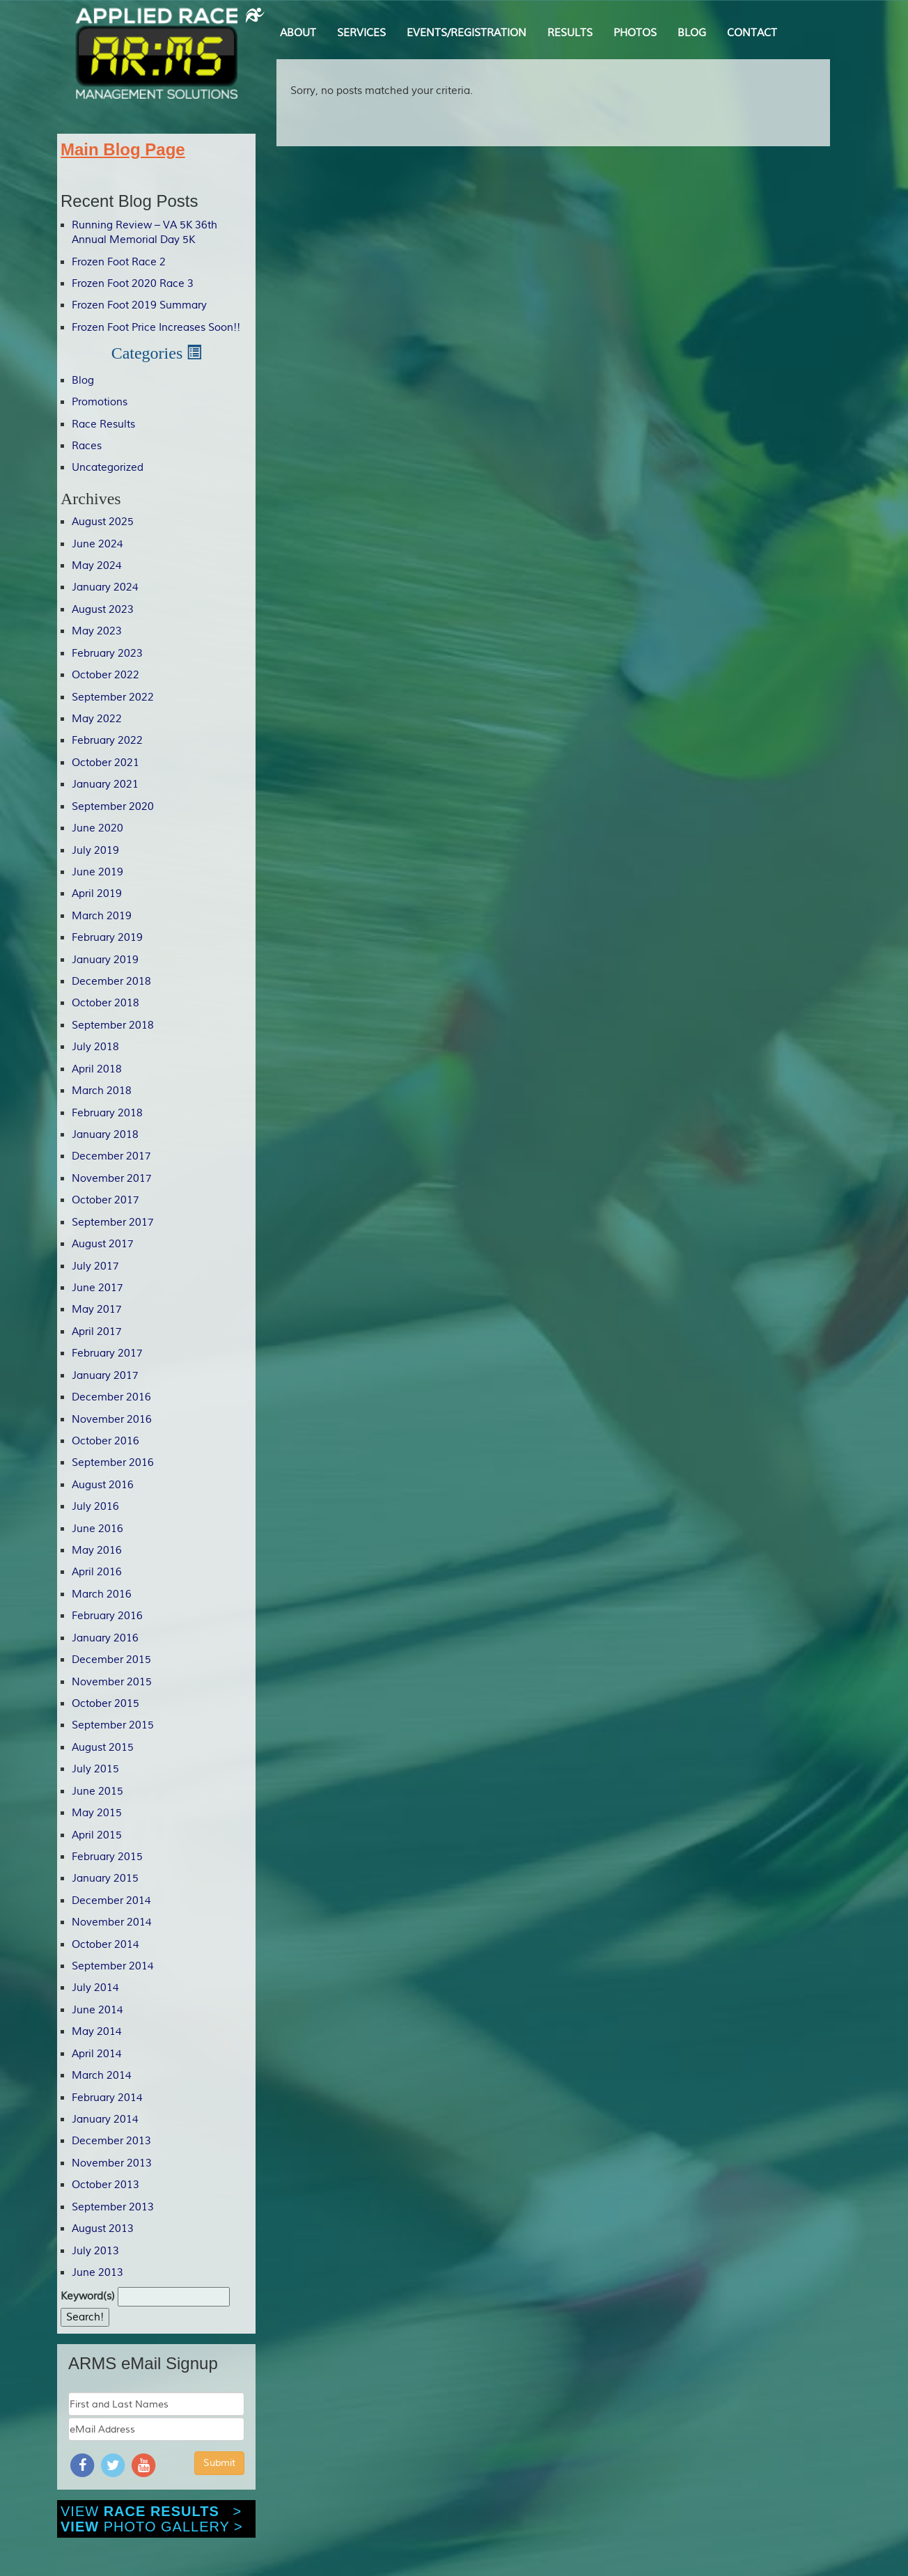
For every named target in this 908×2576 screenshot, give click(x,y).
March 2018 (102, 1091)
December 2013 (111, 2141)
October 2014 (105, 1944)
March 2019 (102, 916)
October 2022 (105, 675)
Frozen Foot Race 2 (119, 262)
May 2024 (97, 565)
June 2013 (97, 2272)
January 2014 (105, 2119)
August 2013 (103, 2228)
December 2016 (111, 1397)
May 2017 (97, 1309)
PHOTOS (635, 33)
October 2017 (105, 1200)
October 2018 (105, 1003)
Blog (83, 380)
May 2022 (97, 719)
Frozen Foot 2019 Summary (139, 305)
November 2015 (112, 1682)
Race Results (103, 424)
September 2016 (113, 1462)
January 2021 (105, 784)
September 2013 (113, 2207)
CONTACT (752, 33)
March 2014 (102, 2075)
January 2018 (105, 1134)
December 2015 (111, 1659)
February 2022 (107, 740)
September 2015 (113, 1725)
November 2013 (112, 2163)
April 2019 (97, 893)
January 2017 (105, 1375)
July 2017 (95, 1266)
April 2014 (97, 2054)
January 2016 (105, 1638)
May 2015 (97, 1813)
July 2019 (95, 850)
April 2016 (97, 1572)
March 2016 (102, 1594)
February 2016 (107, 1616)
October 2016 (105, 1441)
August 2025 (103, 522)
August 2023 (103, 609)
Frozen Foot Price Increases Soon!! (156, 327)
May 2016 (97, 1550)
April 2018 (97, 1069)
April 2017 (97, 1331)
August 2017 (103, 1244)
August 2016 (103, 1485)
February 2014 (107, 2098)
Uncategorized (107, 467)
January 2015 (105, 1878)
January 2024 (105, 587)
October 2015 (105, 1703)
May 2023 (97, 631)
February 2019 (107, 937)
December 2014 (111, 1900)
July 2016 (95, 1506)
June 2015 (97, 1791)
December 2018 (111, 981)
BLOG (692, 33)
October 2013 (105, 2185)
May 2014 (97, 2031)
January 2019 (105, 960)
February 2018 (107, 1113)
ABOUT (298, 33)
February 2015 (107, 1857)
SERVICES (361, 33)
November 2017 (112, 1178)
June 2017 (97, 1288)
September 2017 (113, 1222)
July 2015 (95, 1769)
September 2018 (113, 1025)
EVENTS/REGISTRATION (466, 33)
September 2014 (113, 1966)
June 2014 (97, 2010)
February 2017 (107, 1353)
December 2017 (111, 1156)
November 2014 (112, 1922)
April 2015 (97, 1835)
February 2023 (107, 653)
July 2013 (95, 2251)
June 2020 (97, 828)
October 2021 (105, 763)
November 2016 (112, 1419)
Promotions (99, 402)
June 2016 (97, 1529)
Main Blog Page (123, 149)
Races (87, 446)
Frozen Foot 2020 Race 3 (133, 283)
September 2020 (113, 806)
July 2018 (95, 1047)
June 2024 (97, 544)
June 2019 (97, 872)
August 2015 (103, 1747)
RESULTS (570, 33)
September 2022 (113, 697)
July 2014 (95, 1988)
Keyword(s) (88, 2296)
